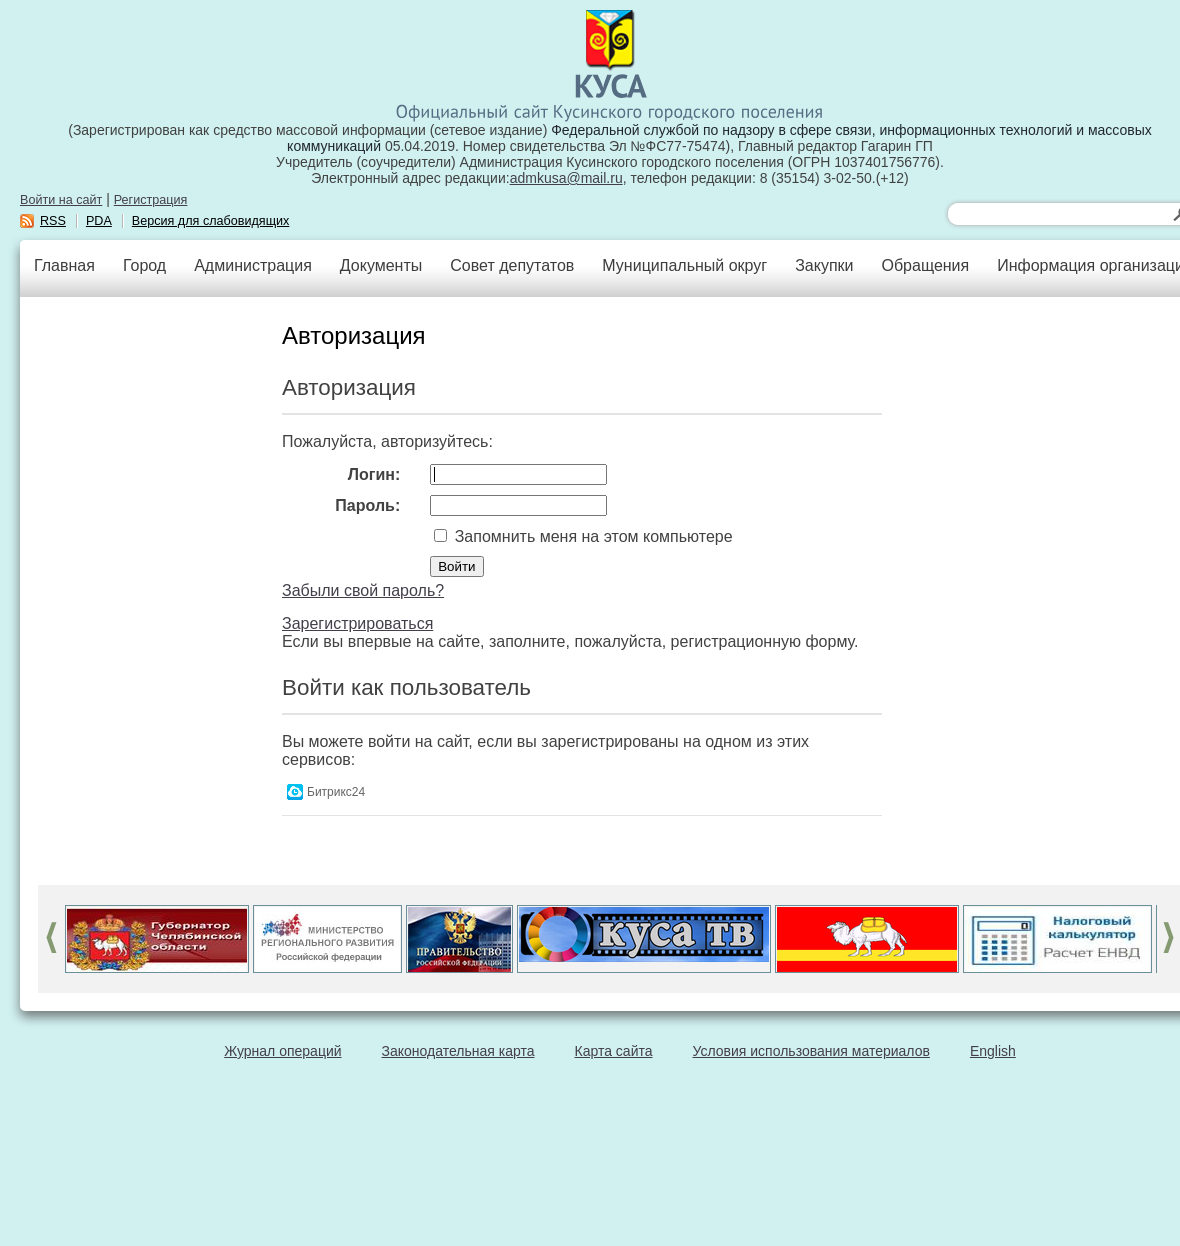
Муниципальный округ (684, 265)
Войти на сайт (61, 200)
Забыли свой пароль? (363, 590)
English (993, 1051)
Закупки (824, 265)
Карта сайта (614, 1051)
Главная (64, 265)
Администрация (253, 265)
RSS (53, 221)
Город (144, 265)
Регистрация (151, 200)
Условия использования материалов (811, 1051)
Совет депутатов (512, 265)
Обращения (925, 265)
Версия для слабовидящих (211, 221)
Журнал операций (282, 1051)
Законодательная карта (458, 1051)
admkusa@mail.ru (566, 178)
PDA (99, 221)
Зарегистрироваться (357, 623)
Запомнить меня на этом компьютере (591, 536)
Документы (381, 265)
